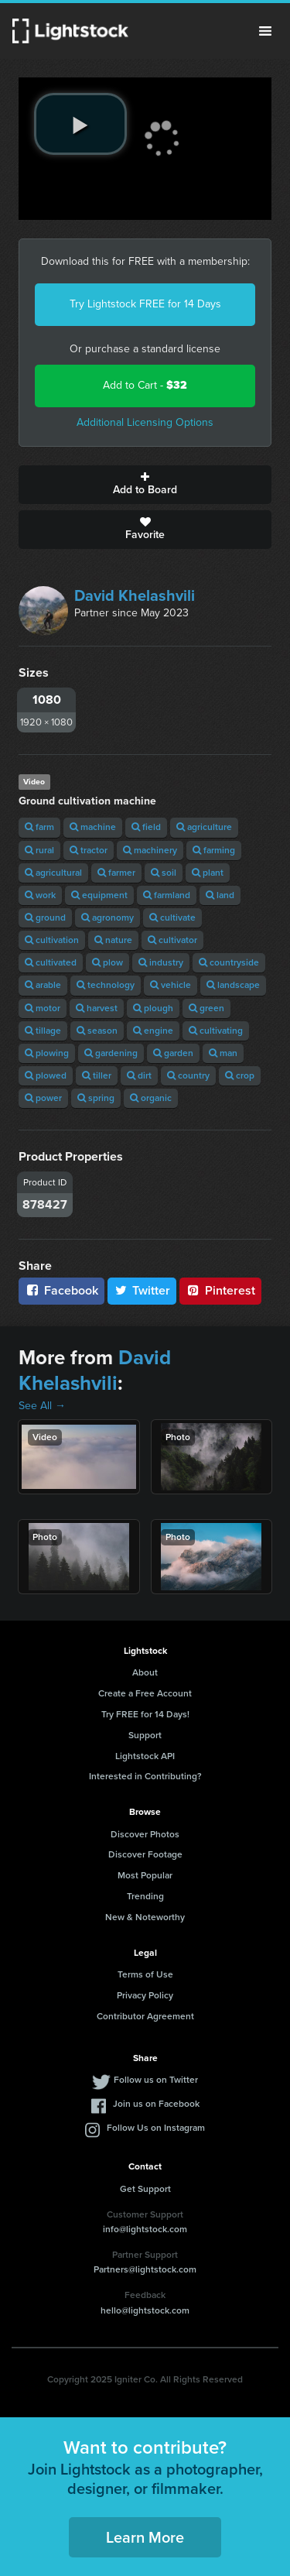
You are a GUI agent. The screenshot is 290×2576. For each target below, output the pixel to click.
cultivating (216, 1031)
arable (43, 985)
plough (153, 1008)
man (223, 1053)
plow (107, 962)
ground (45, 917)
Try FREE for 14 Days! (145, 1714)
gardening (111, 1053)
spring (95, 1098)
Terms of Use (145, 1974)
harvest (97, 1008)
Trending (145, 1896)
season (97, 1031)
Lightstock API (145, 1756)
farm (39, 827)
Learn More (145, 2537)
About (145, 1672)
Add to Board (145, 485)
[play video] (80, 124)
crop (239, 1075)
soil (163, 873)
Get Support (145, 2189)
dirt (139, 1075)
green (206, 1008)
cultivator (172, 940)
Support (145, 1735)
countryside (229, 962)
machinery (150, 850)
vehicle (170, 985)
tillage (43, 1031)
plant (207, 873)
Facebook (61, 1290)
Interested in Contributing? (145, 1776)
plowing (47, 1053)
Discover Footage (145, 1854)
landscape (233, 985)
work (40, 895)
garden (173, 1053)
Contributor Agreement (145, 2016)
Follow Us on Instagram (156, 2128)
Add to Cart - (145, 385)
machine (93, 827)
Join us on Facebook (156, 2104)
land (220, 895)
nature (113, 940)
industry (160, 962)
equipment (99, 895)
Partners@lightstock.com (145, 2269)
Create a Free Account (145, 1693)
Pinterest (220, 1290)
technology (106, 985)
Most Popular (145, 1875)
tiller (96, 1075)
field (146, 827)
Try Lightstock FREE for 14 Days (145, 304)
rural (39, 850)
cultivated (51, 962)
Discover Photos (145, 1834)
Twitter (142, 1290)
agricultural (53, 873)
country (188, 1075)
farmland (166, 895)
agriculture (204, 827)
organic (151, 1098)
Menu (265, 31)
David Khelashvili (134, 595)
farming (214, 850)
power (43, 1098)
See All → (42, 1406)
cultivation (52, 940)
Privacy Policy (145, 1995)
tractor (88, 850)
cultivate (172, 917)
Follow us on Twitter (156, 2080)
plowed (46, 1075)
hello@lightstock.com (145, 2310)
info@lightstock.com (145, 2229)
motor (42, 1008)
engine (153, 1031)
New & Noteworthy (145, 1917)
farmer (116, 873)
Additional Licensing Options (145, 422)
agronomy (107, 917)
